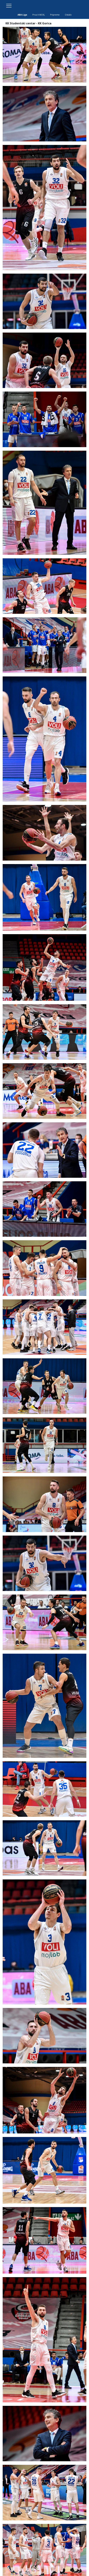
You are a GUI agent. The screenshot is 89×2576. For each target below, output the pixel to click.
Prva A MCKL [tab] (38, 14)
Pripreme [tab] (55, 14)
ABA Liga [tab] (22, 14)
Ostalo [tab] (68, 14)
